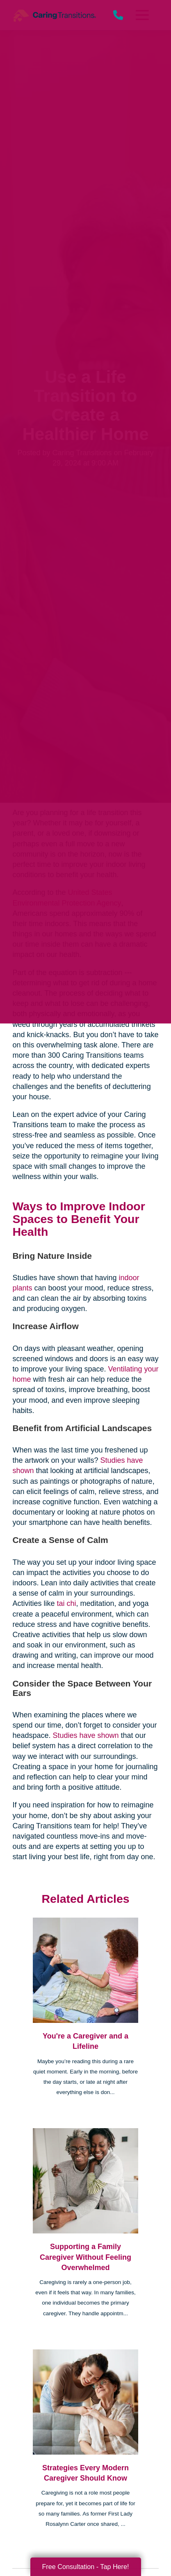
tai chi (65, 1603)
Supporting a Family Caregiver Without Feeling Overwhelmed (85, 2256)
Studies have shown (85, 1735)
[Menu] (141, 15)
